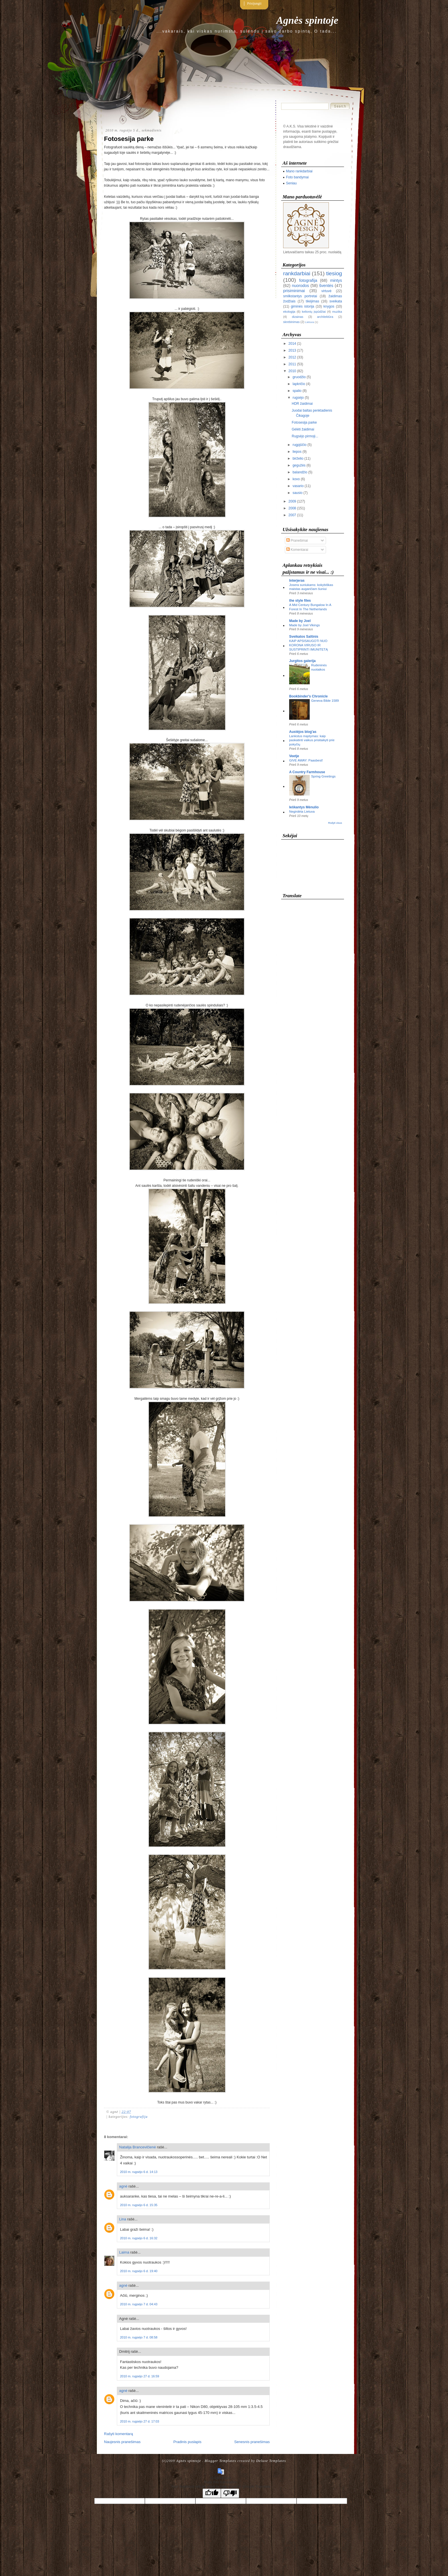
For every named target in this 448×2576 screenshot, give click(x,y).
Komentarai (297, 550)
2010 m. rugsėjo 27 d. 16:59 (139, 2376)
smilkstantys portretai (300, 296)
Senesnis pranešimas (252, 2442)
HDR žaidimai (302, 404)
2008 (292, 508)
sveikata (335, 301)
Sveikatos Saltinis (303, 637)
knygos (328, 306)
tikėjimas (312, 301)
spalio (297, 391)
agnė (123, 2186)
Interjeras (297, 581)
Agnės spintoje (307, 20)
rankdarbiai (296, 273)
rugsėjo (298, 398)
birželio (298, 458)
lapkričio (299, 384)
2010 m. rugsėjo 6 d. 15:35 (138, 2205)
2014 (292, 344)
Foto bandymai (297, 177)
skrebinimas (291, 322)
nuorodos (300, 285)
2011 (292, 364)
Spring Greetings (323, 776)
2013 (292, 350)
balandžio (300, 472)
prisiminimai (294, 290)
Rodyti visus (335, 823)
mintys (336, 280)
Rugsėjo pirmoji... (305, 436)
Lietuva (309, 322)
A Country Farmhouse (307, 772)
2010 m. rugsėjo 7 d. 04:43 (138, 2304)
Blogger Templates (220, 2461)
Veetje (294, 756)
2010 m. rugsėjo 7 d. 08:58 (138, 2337)
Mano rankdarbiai (299, 171)
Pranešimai (297, 541)
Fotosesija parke (129, 138)
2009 (292, 501)
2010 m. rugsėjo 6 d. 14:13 (138, 2172)
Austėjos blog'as (303, 732)
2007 (292, 515)
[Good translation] (212, 2493)
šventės (326, 285)
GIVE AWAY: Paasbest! (306, 760)
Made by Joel (300, 621)
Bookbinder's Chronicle (308, 696)
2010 (292, 371)
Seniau (291, 183)
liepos (297, 452)
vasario (298, 486)
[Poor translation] (230, 2493)
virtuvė (326, 291)
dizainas (297, 316)
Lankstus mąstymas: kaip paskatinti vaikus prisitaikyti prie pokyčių (312, 740)
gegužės (299, 465)
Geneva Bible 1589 (325, 700)
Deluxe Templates (271, 2461)
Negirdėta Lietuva (302, 811)
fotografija (138, 2117)
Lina (122, 2219)
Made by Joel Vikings (304, 625)
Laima (124, 2252)
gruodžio (299, 377)
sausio (298, 493)
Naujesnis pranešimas (122, 2442)
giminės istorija (302, 306)
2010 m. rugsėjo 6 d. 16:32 (138, 2238)
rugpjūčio (300, 445)
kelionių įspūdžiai (313, 311)
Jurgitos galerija (302, 661)
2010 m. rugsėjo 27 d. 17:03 (139, 2421)
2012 (292, 357)
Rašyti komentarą (118, 2434)
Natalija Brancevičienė (137, 2147)
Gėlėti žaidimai (303, 429)
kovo (296, 479)
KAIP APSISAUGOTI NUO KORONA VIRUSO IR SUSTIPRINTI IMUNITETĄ (308, 645)
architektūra (325, 316)
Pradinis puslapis (187, 2442)
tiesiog (334, 273)
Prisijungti (254, 3)
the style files (300, 601)
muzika (337, 311)
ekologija (289, 311)
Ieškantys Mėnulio (304, 807)
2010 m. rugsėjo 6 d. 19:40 (138, 2271)
